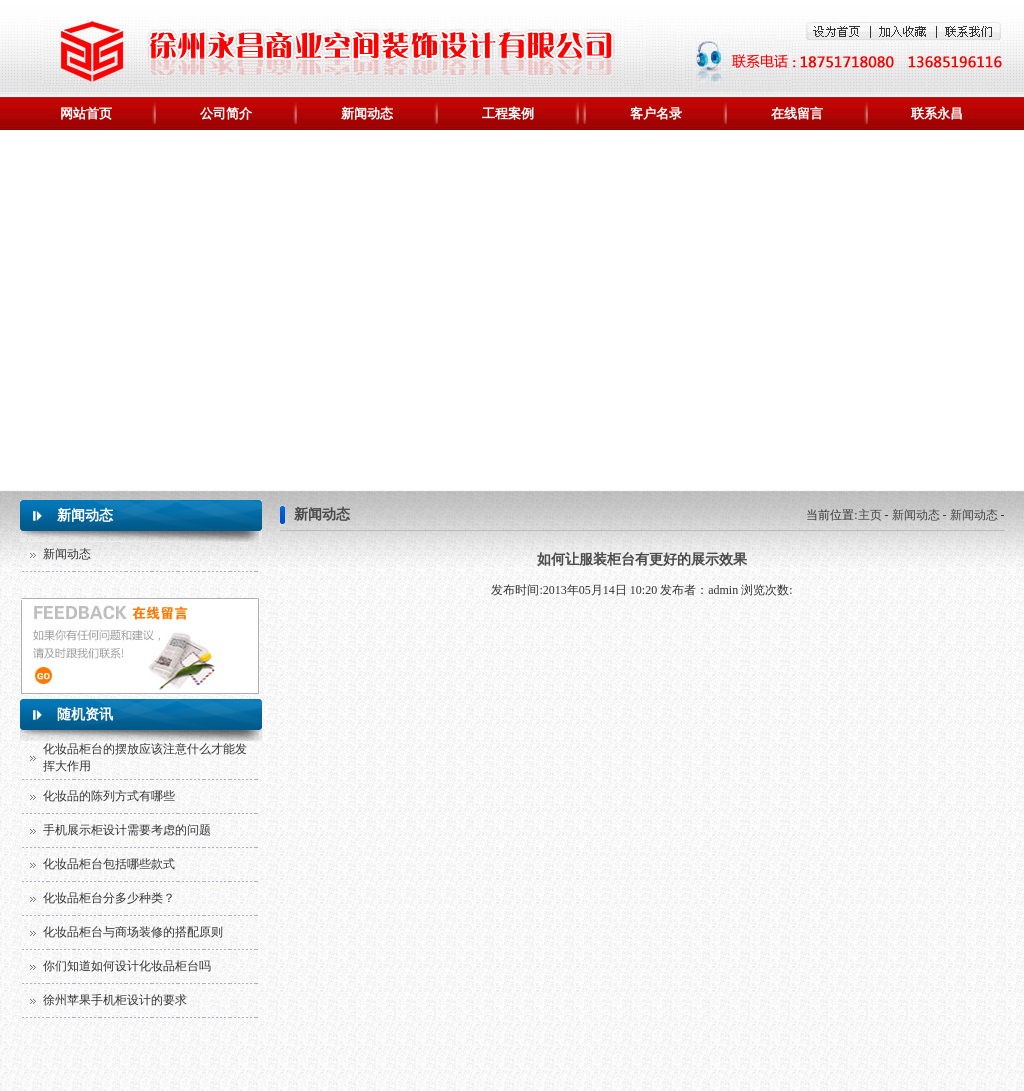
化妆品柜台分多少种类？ (109, 898)
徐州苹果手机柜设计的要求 (115, 1000)
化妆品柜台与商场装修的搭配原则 (133, 932)
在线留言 (797, 113)
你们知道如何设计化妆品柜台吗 (127, 966)
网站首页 (86, 113)
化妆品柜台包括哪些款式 (109, 864)
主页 (870, 515)
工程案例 (508, 113)
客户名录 (656, 113)
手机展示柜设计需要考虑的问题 (127, 830)
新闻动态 (367, 113)
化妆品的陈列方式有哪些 (109, 796)
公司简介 (226, 113)
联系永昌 (937, 113)
